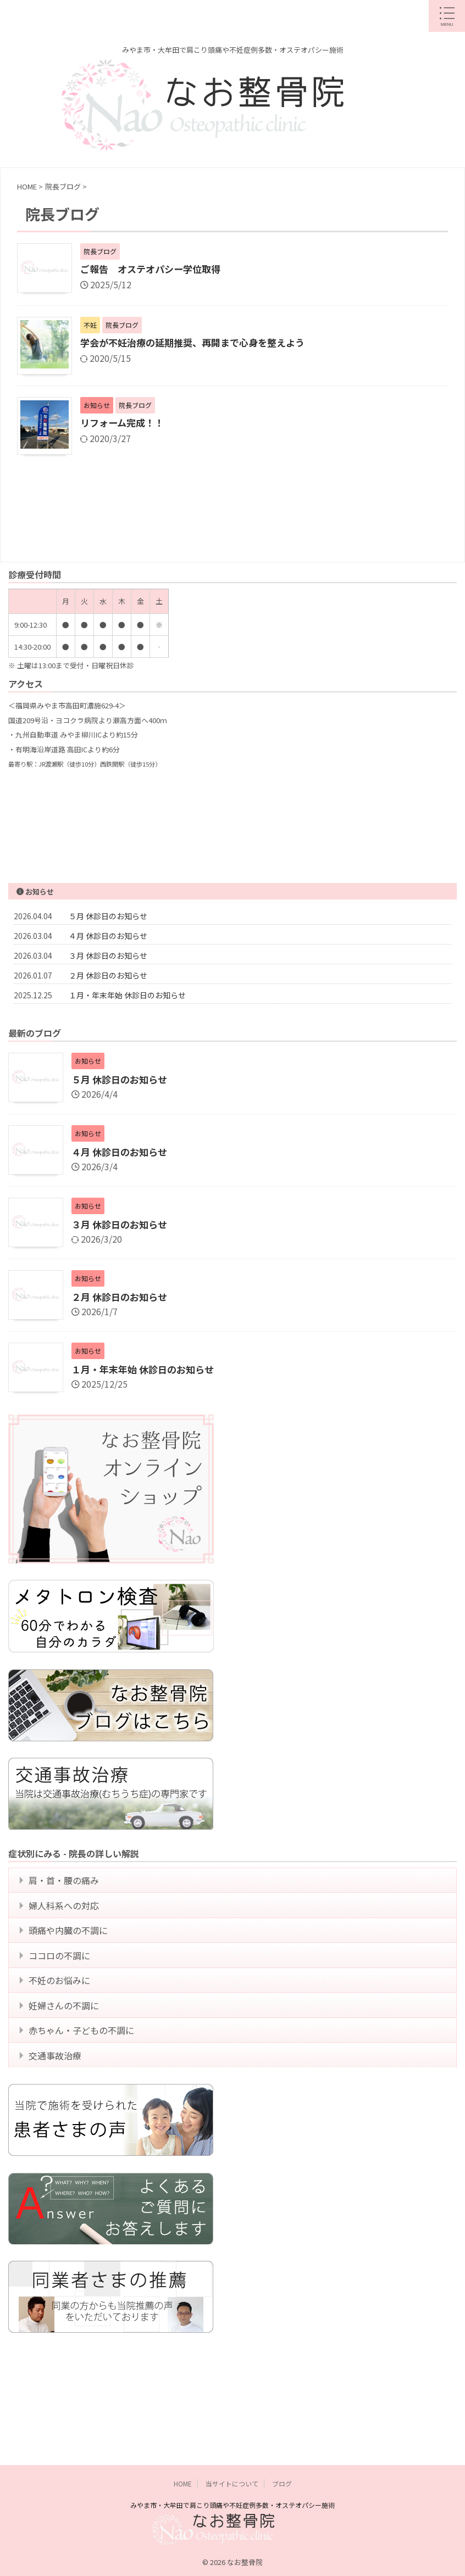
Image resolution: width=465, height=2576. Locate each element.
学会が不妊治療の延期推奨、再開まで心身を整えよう (199, 344)
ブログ (282, 2443)
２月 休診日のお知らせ (108, 976)
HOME (183, 2443)
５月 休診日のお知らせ (108, 917)
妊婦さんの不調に (66, 2035)
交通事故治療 (57, 2095)
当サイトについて (232, 2443)
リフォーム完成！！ (124, 424)
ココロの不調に (62, 1974)
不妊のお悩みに (62, 2004)
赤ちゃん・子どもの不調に (84, 2065)
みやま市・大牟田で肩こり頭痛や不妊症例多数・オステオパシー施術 (232, 2464)
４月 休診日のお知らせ (108, 936)
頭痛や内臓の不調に (70, 1944)
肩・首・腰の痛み (66, 1884)
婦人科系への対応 (66, 1914)
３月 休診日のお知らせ (108, 956)
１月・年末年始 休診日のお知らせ (127, 996)
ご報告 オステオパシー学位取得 (154, 269)
